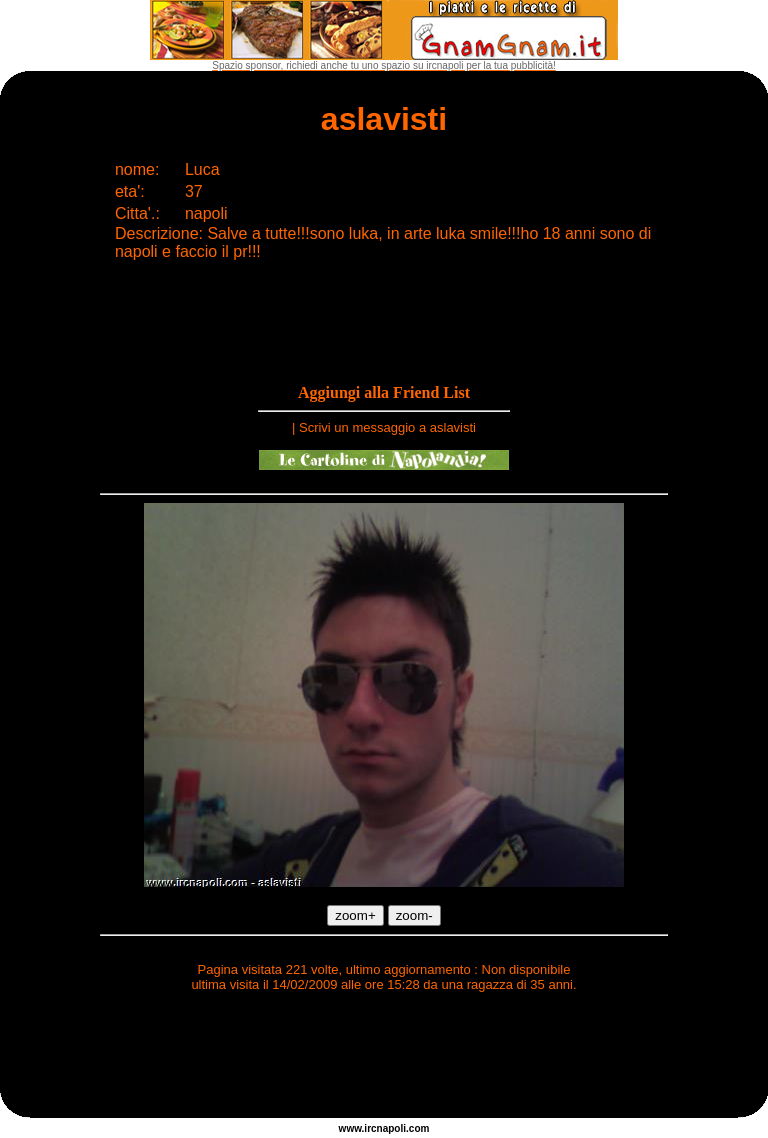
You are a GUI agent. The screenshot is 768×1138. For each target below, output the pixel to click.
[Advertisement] (384, 1058)
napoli (391, 1128)
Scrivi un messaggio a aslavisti (387, 427)
